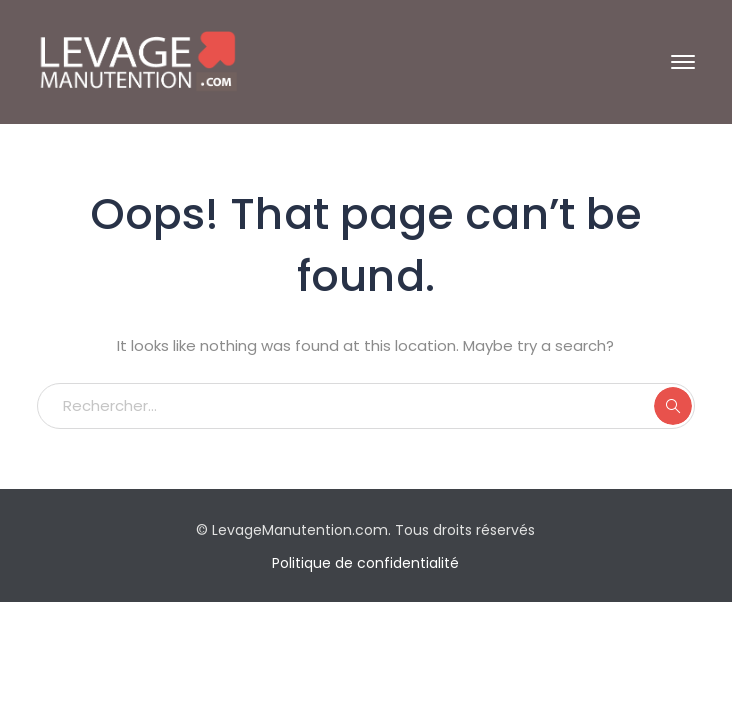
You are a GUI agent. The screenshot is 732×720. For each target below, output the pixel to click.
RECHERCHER (673, 406)
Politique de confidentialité (365, 563)
